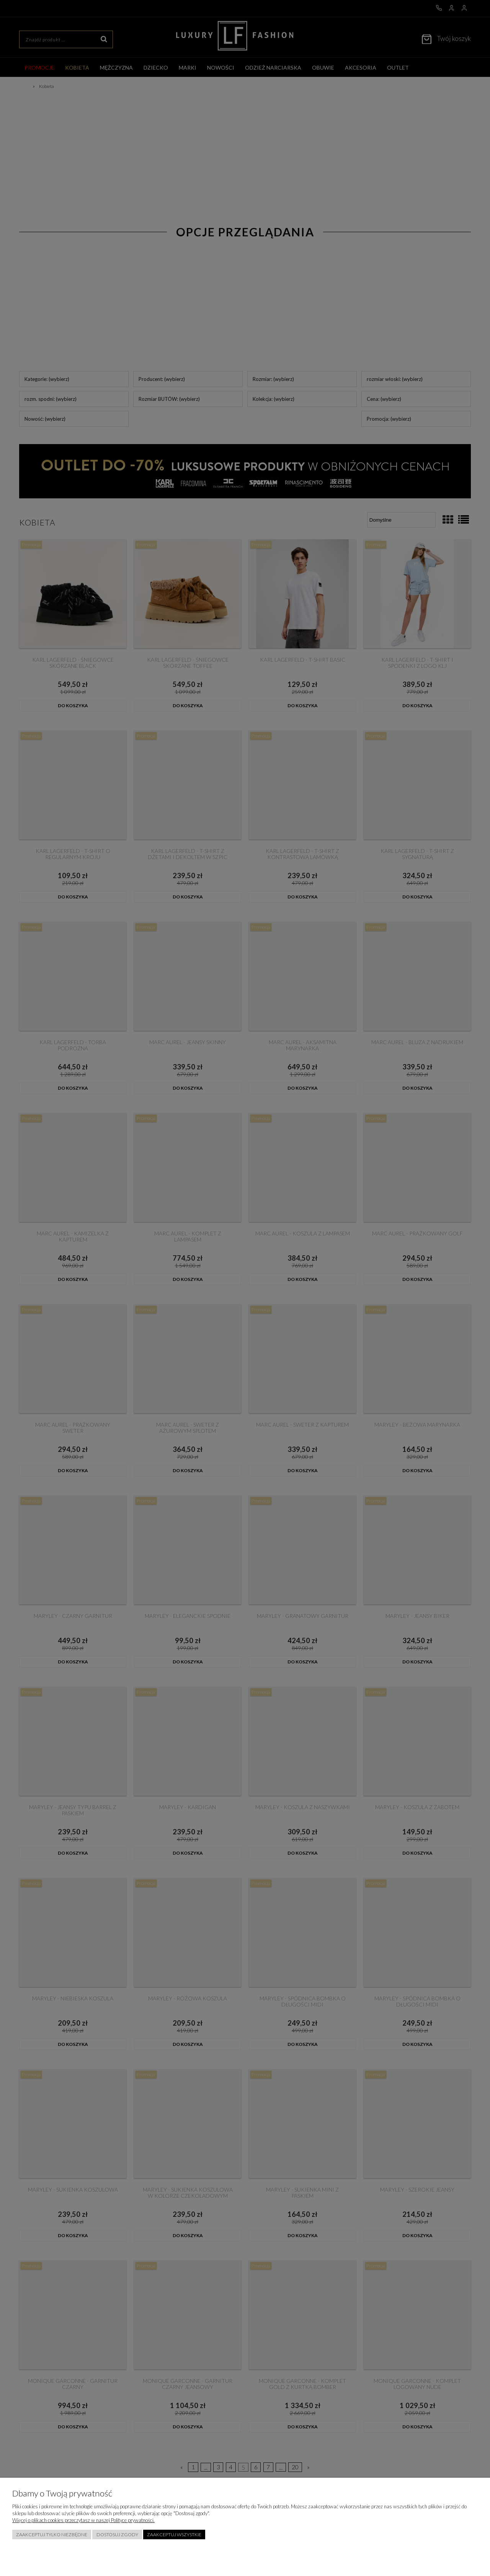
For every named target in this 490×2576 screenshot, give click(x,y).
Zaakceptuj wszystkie (174, 2534)
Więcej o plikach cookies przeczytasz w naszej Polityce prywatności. (83, 2520)
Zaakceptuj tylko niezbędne (51, 2534)
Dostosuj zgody (117, 2534)
